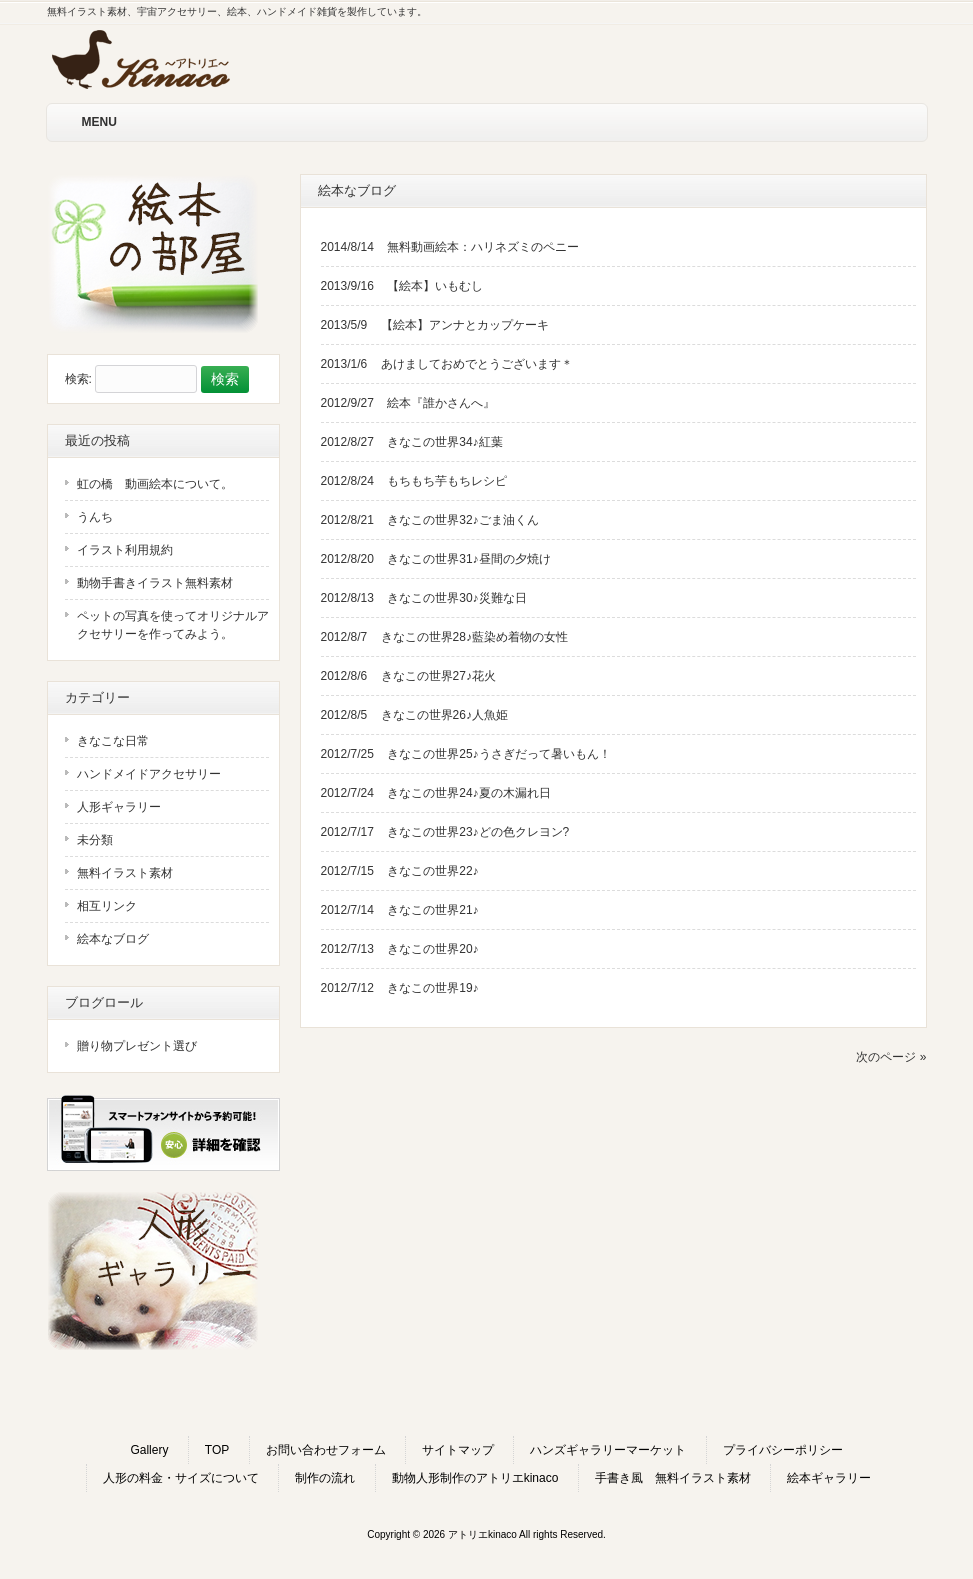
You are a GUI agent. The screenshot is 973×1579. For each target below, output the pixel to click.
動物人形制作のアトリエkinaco (475, 1478)
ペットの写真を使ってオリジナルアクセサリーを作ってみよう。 (173, 625)
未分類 (95, 840)
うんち (95, 517)
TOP (217, 1450)
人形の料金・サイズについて (181, 1478)
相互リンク (107, 906)
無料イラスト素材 (125, 873)
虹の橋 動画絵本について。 (155, 484)
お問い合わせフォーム (326, 1450)
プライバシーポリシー (783, 1450)
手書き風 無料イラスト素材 (673, 1478)
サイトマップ (458, 1450)
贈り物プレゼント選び (137, 1046)
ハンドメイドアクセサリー (149, 774)
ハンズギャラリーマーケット (608, 1450)
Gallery (149, 1450)
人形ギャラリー (119, 807)
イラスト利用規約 (125, 550)
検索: (78, 380)
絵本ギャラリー (829, 1478)
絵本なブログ (113, 939)
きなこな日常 (113, 741)
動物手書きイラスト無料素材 (155, 583)
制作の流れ (325, 1478)
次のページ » (891, 1057)
